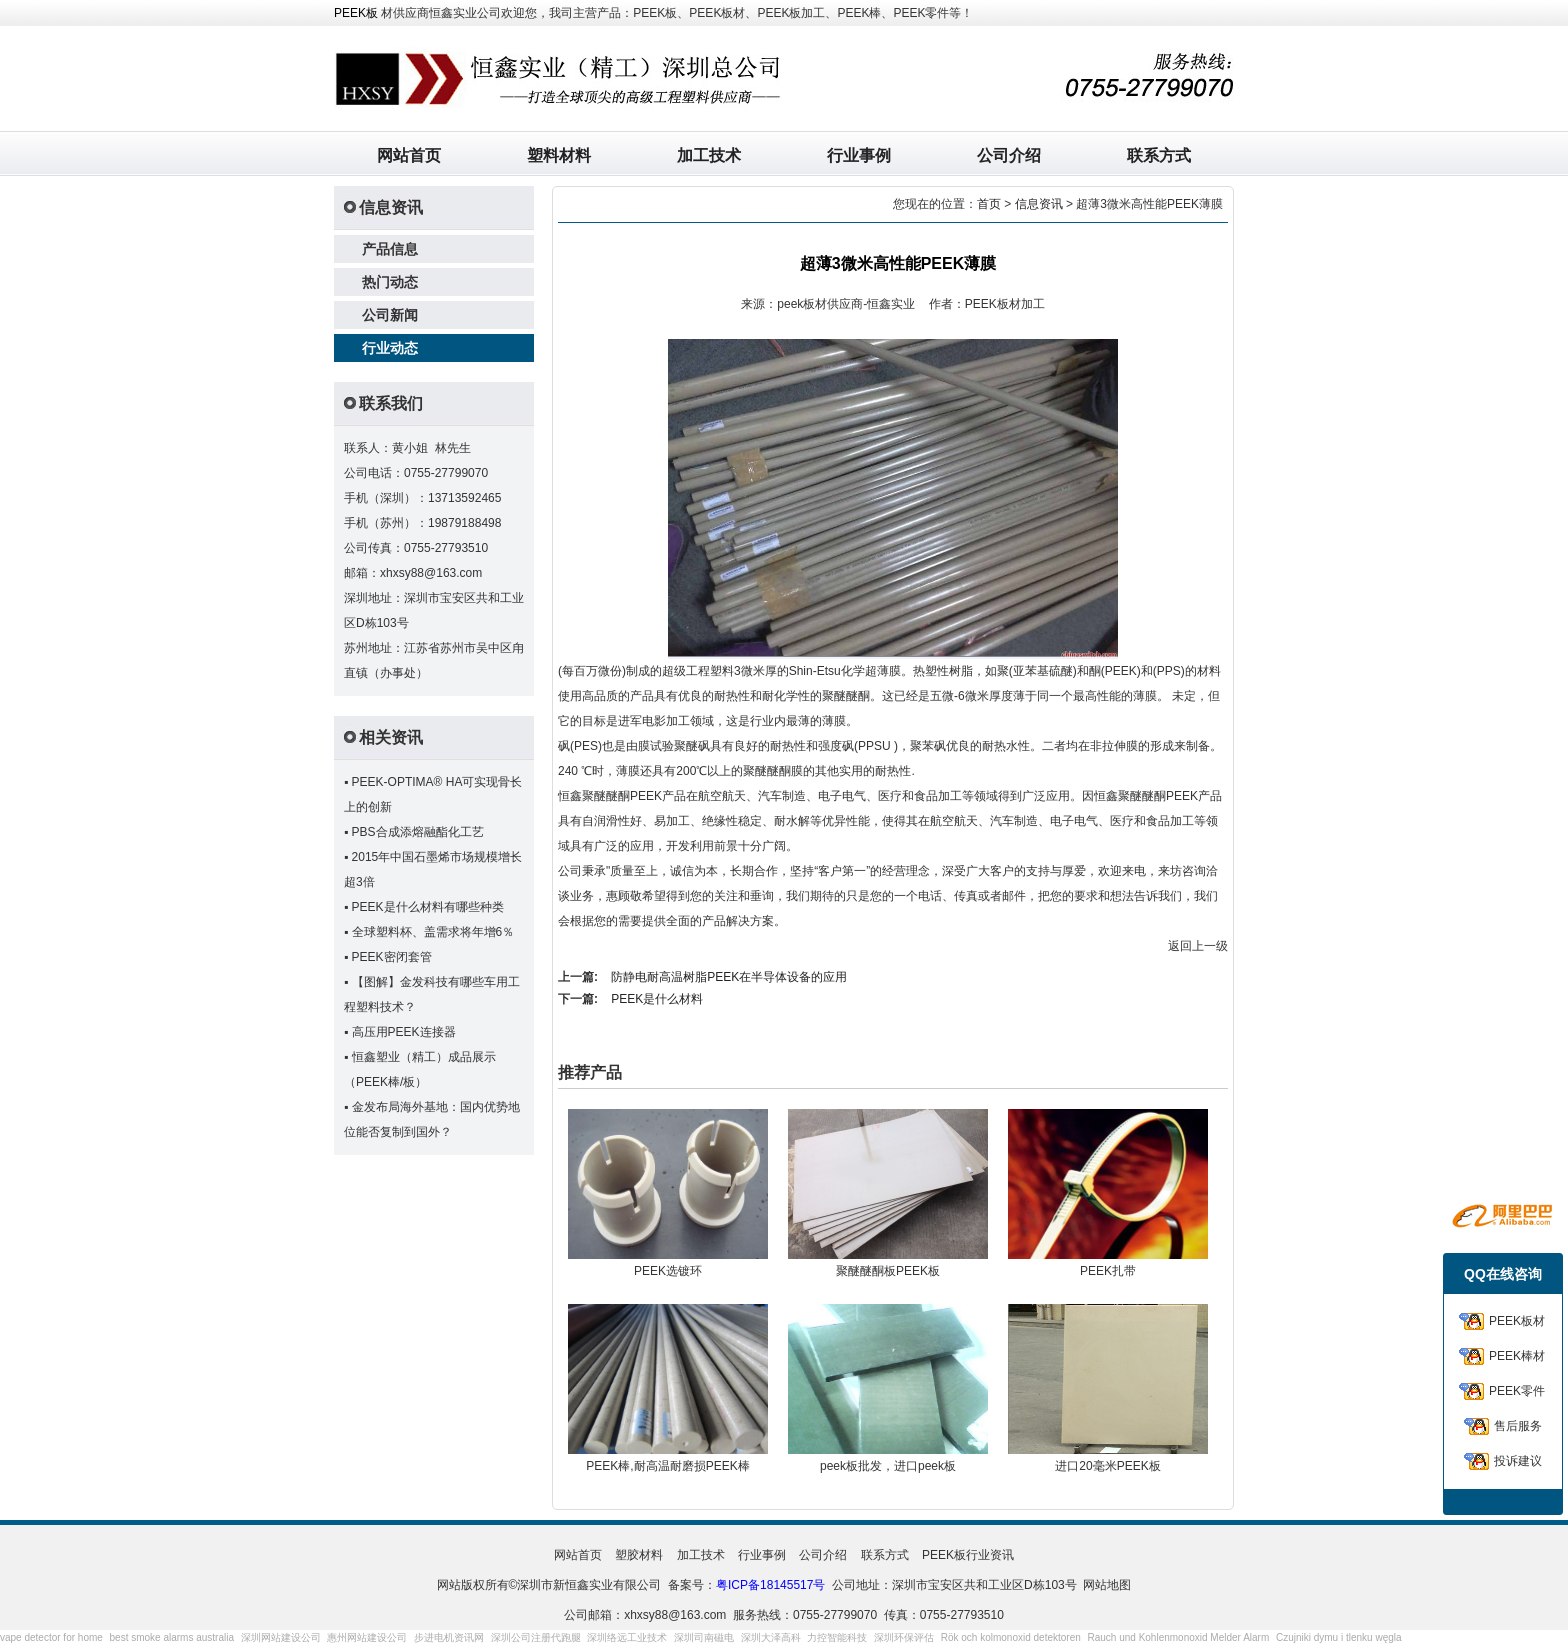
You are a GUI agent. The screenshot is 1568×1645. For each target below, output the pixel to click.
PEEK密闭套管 (392, 957)
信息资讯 (1039, 204)
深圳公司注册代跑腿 (536, 1637)
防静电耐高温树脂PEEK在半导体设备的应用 (729, 977)
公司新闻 (390, 315)
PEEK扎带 (1108, 1271)
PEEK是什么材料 (657, 999)
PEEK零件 (1517, 1391)
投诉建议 (1518, 1461)
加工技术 (709, 155)
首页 (989, 204)
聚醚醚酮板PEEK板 (888, 1271)
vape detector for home (51, 1637)
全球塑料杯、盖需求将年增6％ (433, 932)
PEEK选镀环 (668, 1271)
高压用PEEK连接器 (404, 1032)
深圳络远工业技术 (627, 1637)
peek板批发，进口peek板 (888, 1466)
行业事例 (859, 155)
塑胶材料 (639, 1555)
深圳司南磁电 (704, 1637)
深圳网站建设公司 (281, 1637)
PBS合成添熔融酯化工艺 (418, 832)
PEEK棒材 (1517, 1356)
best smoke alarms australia (172, 1637)
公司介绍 (1009, 155)
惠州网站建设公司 (367, 1637)
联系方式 (1159, 155)
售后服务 (1518, 1426)
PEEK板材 (1517, 1321)
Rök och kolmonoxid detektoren (1011, 1637)
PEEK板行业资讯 (968, 1555)
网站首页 (409, 155)
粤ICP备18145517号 (770, 1585)
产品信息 (390, 249)
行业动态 (390, 348)
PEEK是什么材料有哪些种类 (428, 907)
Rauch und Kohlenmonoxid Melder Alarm (1178, 1637)
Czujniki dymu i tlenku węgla (1339, 1637)
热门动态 (390, 282)
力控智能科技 (837, 1637)
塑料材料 (559, 155)
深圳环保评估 (904, 1637)
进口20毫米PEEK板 (1107, 1466)
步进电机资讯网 (449, 1637)
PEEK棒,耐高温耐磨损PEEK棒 (667, 1466)
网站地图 (1107, 1585)
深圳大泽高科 (771, 1637)
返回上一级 (1198, 946)
